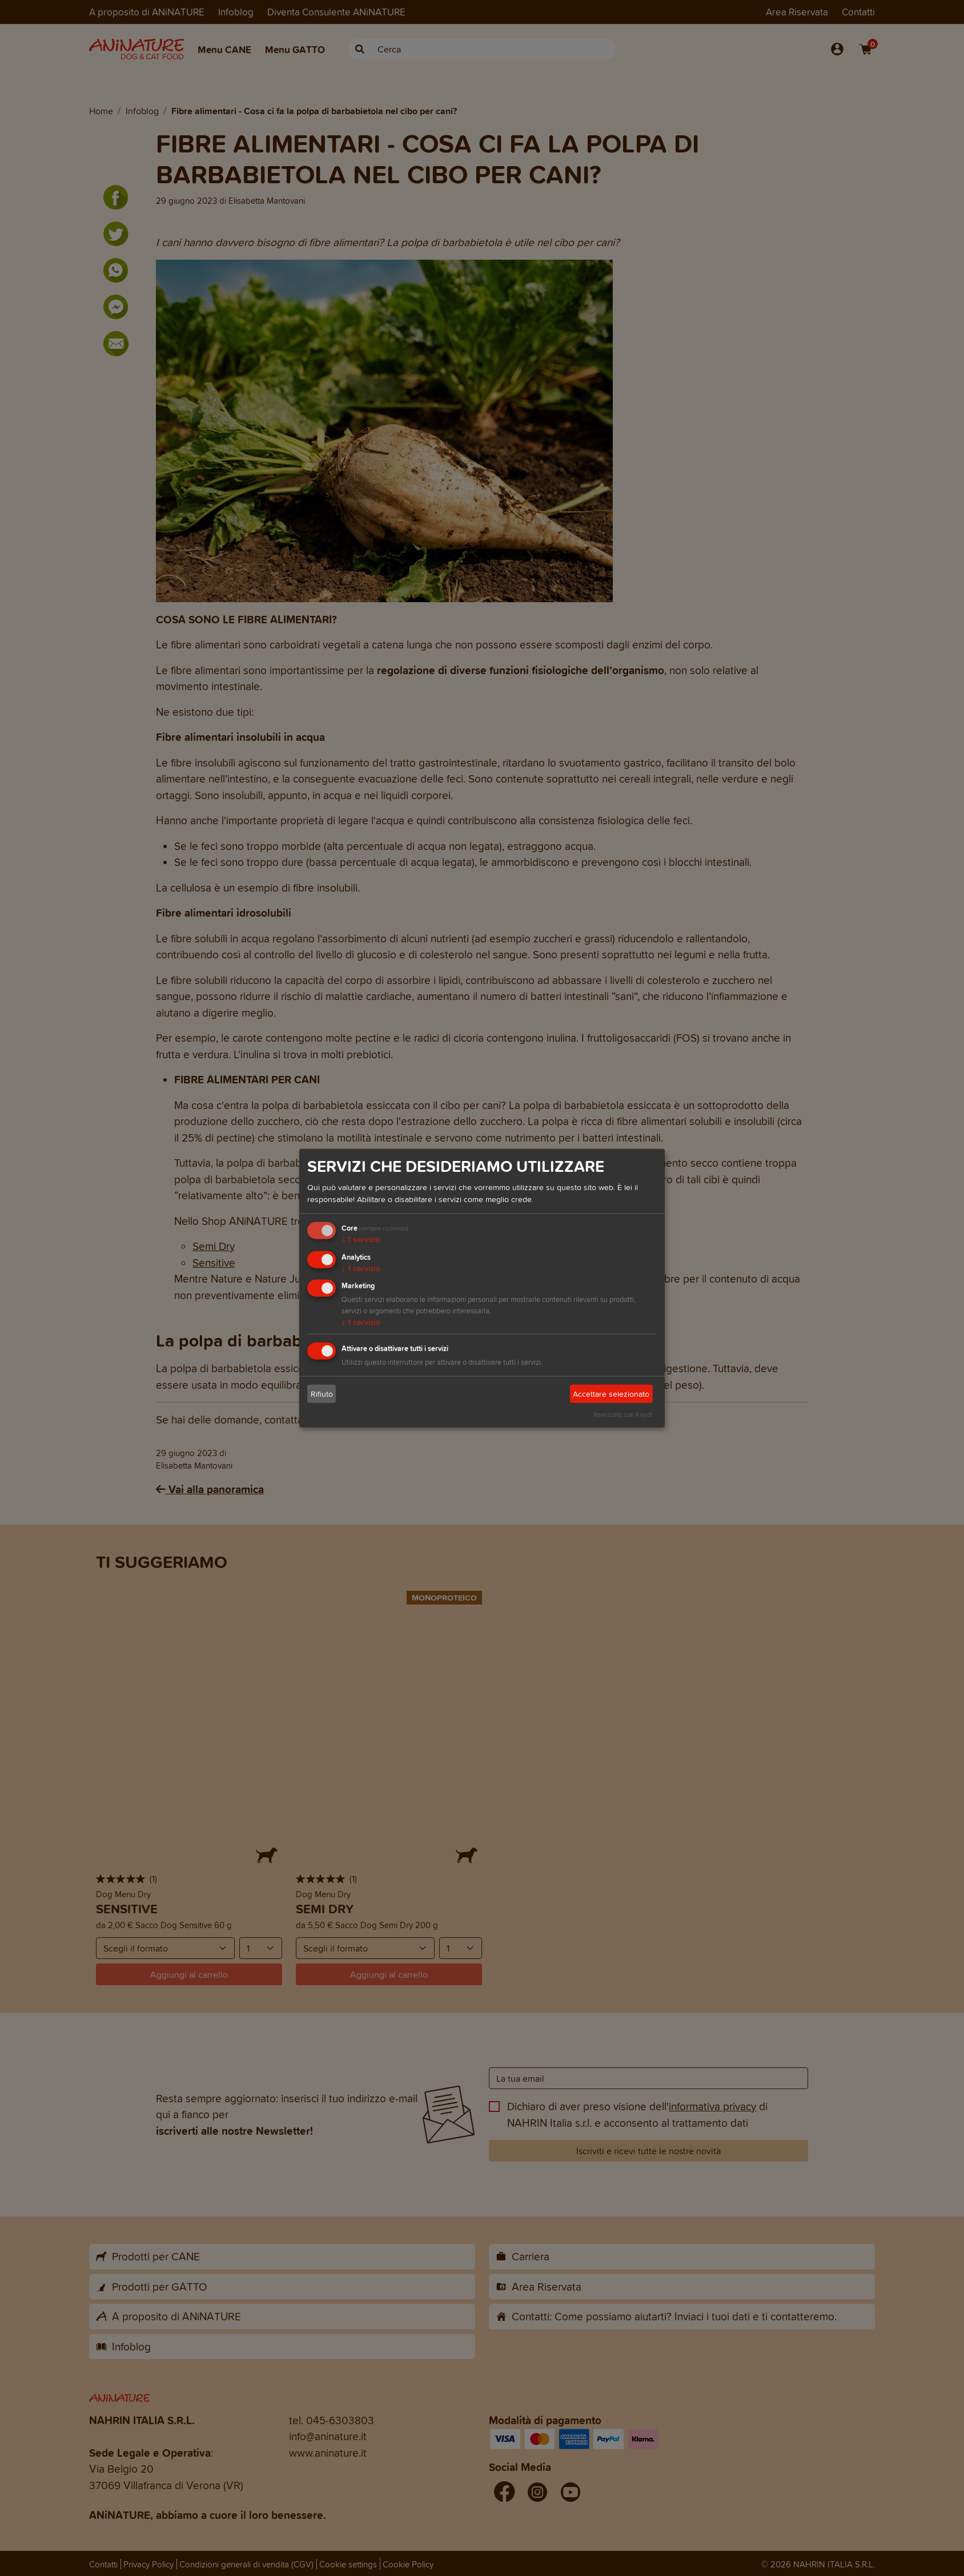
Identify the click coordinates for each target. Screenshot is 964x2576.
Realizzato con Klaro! (622, 1414)
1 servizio (361, 1239)
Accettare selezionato (611, 1394)
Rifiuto (322, 1394)
